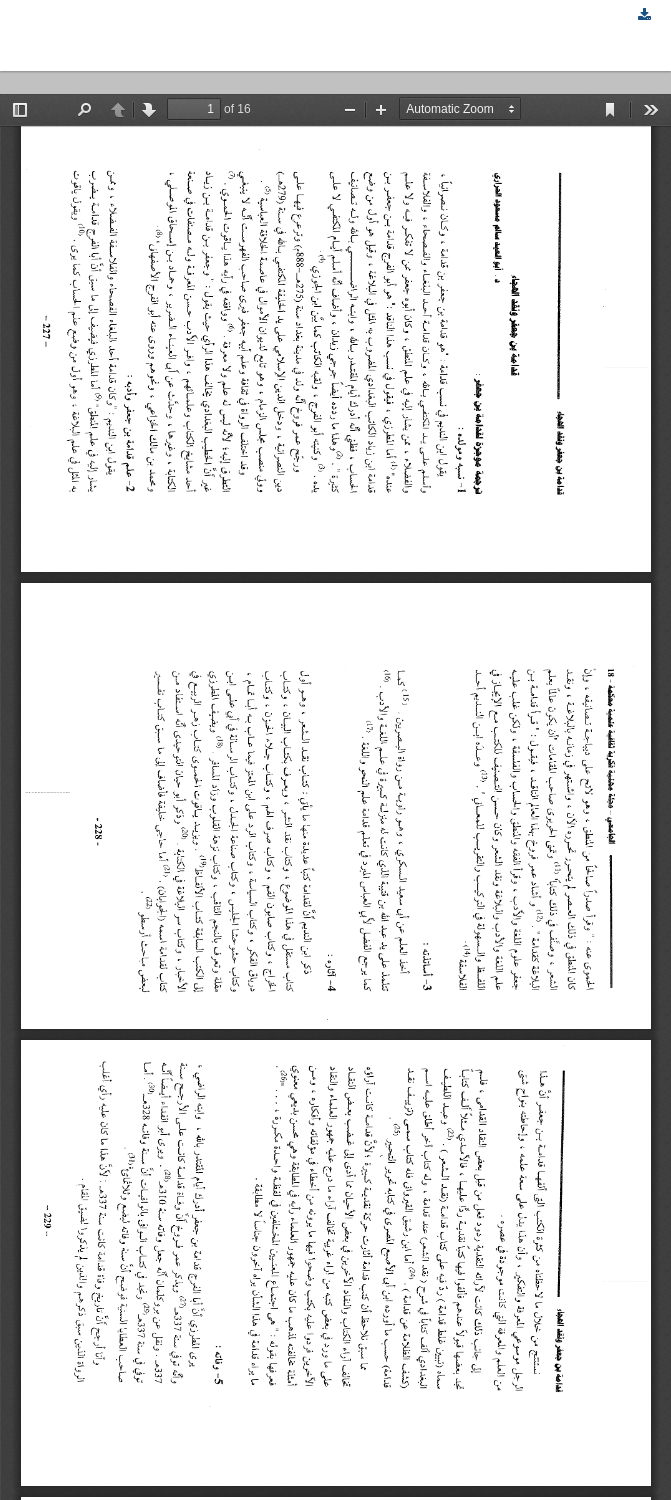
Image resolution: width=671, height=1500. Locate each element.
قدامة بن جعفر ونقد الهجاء (112, 35)
